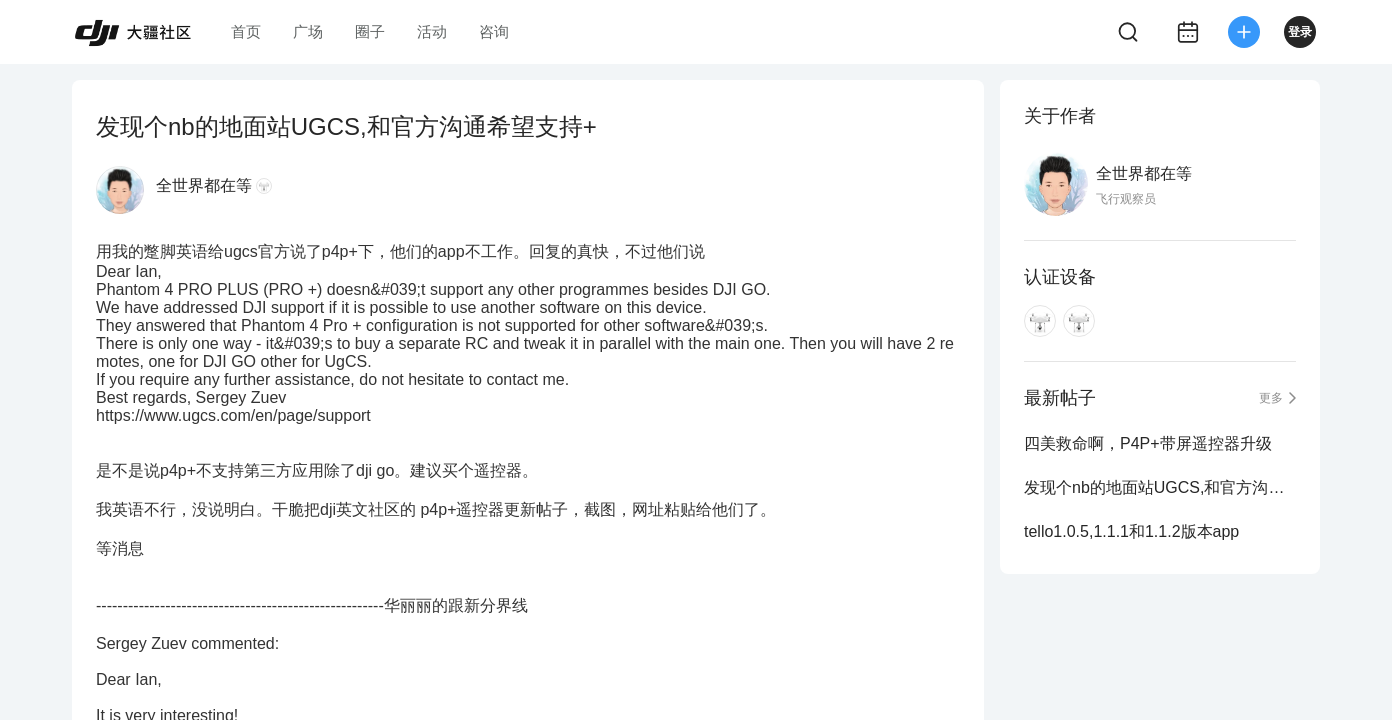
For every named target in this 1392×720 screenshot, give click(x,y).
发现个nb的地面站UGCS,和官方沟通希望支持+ (1160, 487)
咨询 (494, 31)
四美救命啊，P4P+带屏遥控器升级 (1148, 443)
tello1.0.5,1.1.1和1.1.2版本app (1131, 531)
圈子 (370, 31)
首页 (246, 31)
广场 (308, 31)
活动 (432, 31)
